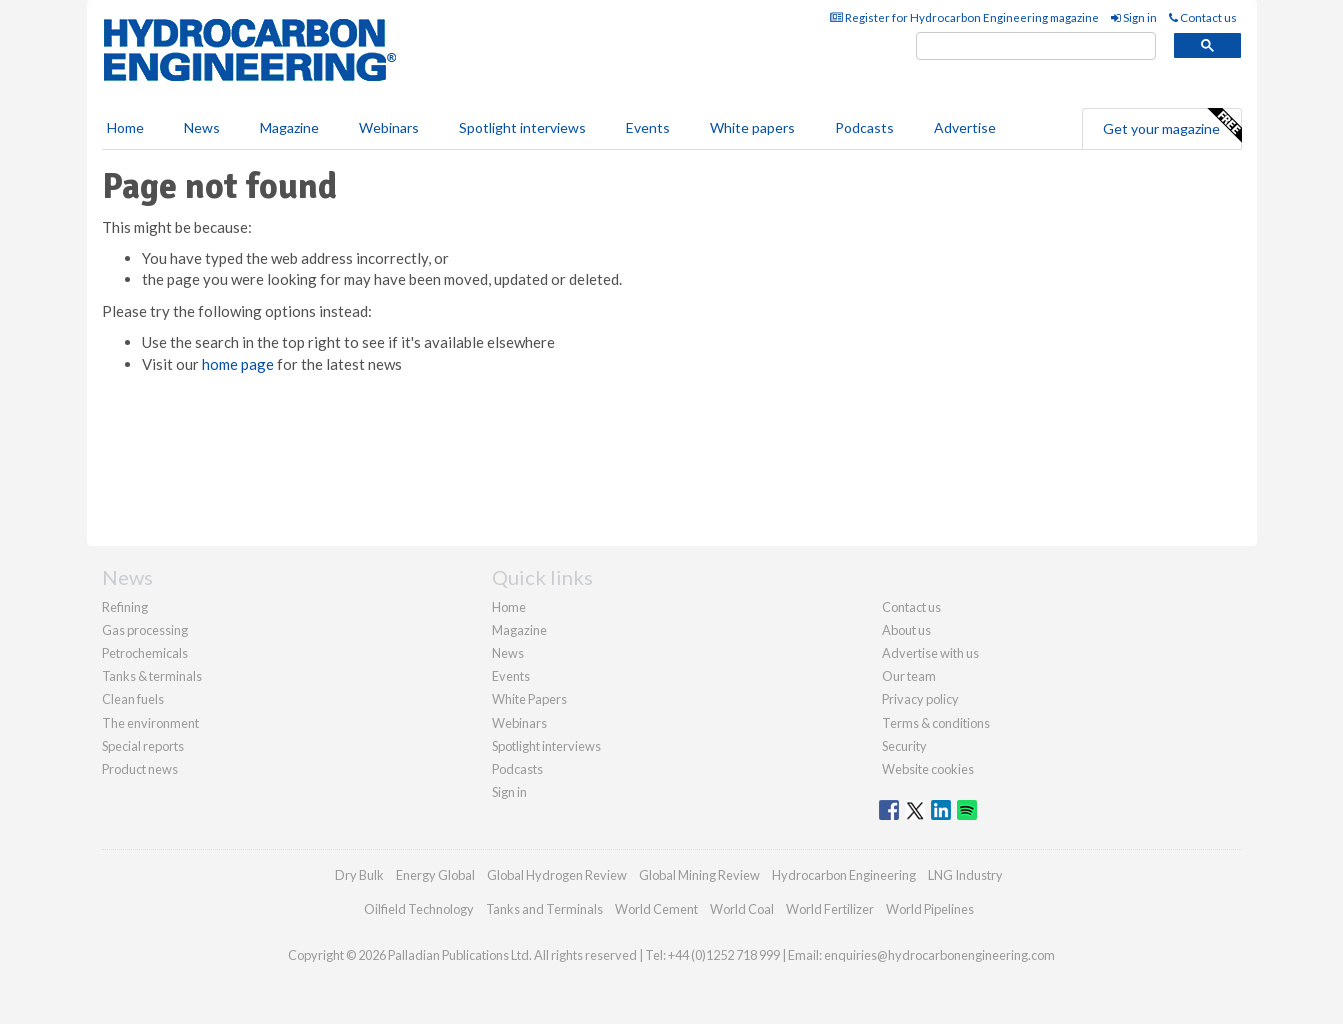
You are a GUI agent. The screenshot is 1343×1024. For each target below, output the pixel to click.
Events (648, 127)
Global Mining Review (699, 875)
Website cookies (928, 769)
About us (906, 630)
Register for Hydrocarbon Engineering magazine (964, 17)
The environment (150, 723)
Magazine (289, 127)
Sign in (1134, 17)
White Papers (529, 699)
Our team (909, 676)
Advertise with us (930, 653)
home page (238, 364)
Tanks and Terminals (544, 909)
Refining (125, 607)
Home (125, 127)
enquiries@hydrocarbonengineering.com (939, 955)
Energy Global (435, 875)
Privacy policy (920, 699)
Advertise (965, 127)
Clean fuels (133, 699)
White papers (752, 127)
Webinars (389, 127)
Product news (140, 769)
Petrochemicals (145, 653)
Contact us (1203, 17)
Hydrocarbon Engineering (844, 875)
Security (904, 746)
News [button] (202, 127)
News (508, 653)
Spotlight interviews (522, 127)
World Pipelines (930, 909)
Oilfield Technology (419, 909)
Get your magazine (1172, 126)
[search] (1036, 46)
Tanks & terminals (152, 676)
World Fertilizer (830, 909)
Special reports (143, 746)
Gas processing (145, 630)
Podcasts (864, 127)
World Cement (656, 909)
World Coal (742, 909)
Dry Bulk (359, 875)
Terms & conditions (936, 723)
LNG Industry (965, 875)
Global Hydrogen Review (557, 875)
